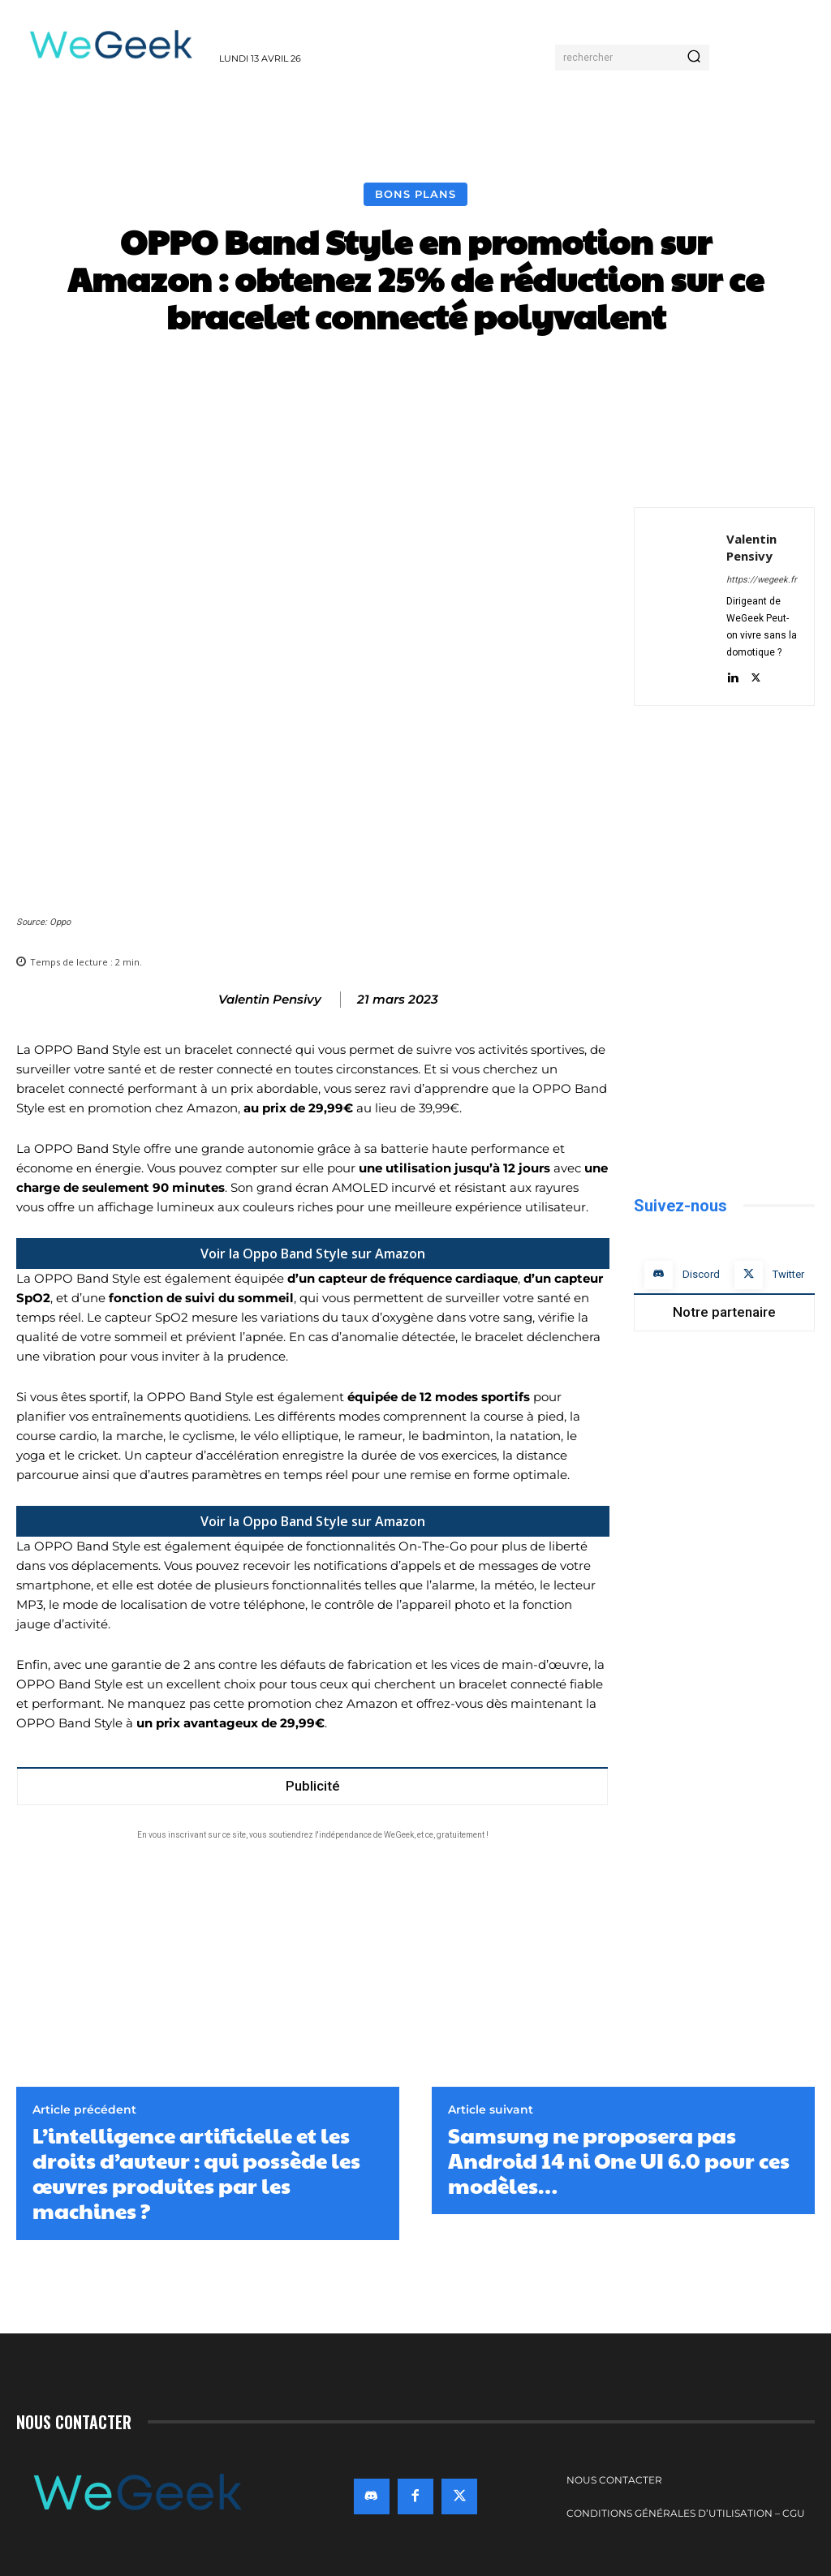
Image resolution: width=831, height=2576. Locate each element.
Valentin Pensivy (269, 999)
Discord (701, 1274)
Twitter (788, 1274)
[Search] (693, 58)
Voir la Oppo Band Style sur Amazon (312, 1253)
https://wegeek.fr (761, 579)
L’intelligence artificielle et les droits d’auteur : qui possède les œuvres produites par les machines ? (196, 2173)
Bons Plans (415, 194)
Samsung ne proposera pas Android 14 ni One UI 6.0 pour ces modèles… (619, 2160)
